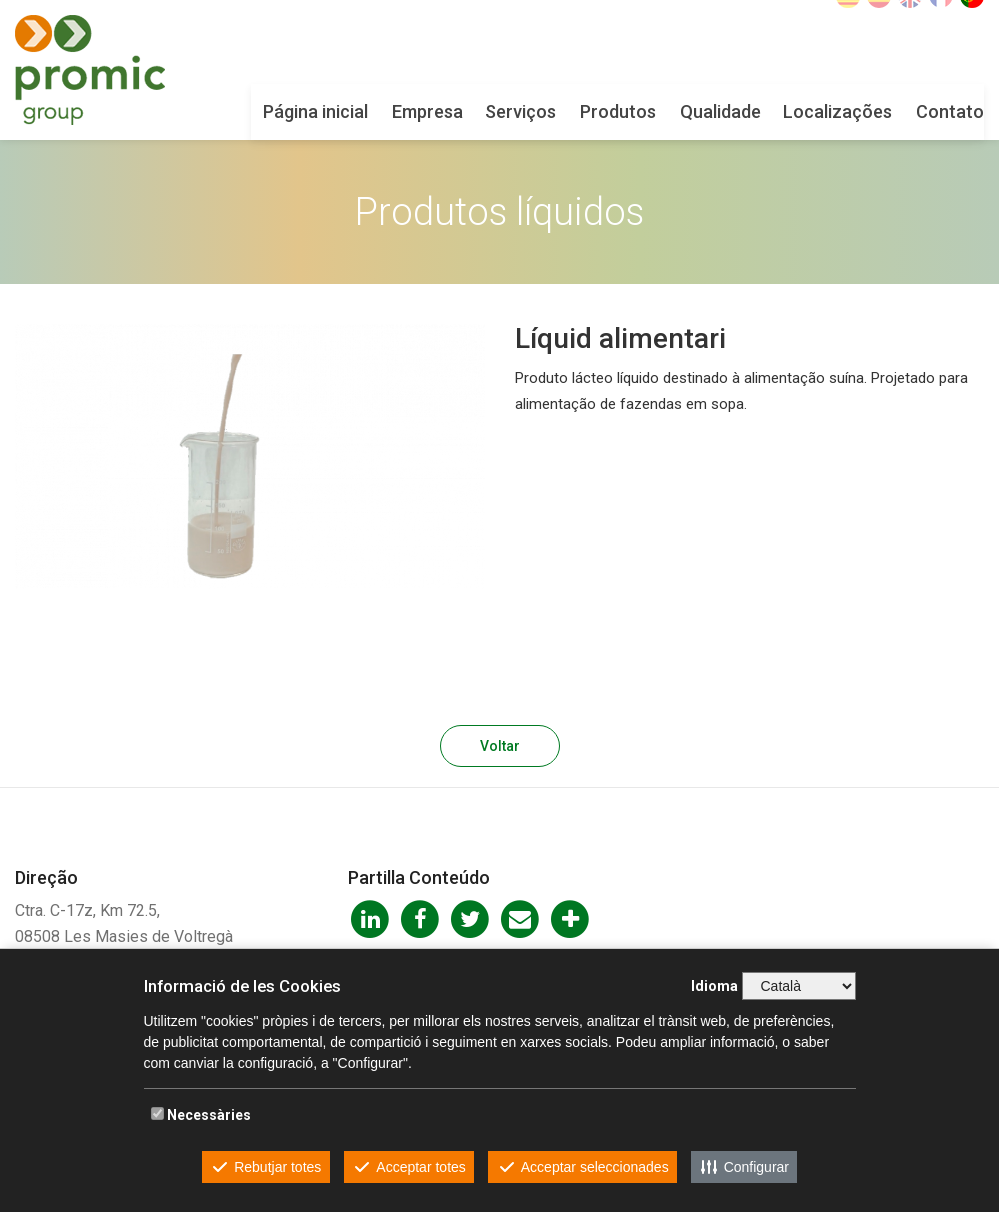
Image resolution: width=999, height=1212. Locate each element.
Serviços (520, 111)
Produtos (618, 111)
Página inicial (315, 111)
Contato (950, 111)
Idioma (714, 986)
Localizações (837, 111)
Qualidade (720, 111)
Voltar (500, 746)
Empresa (427, 111)
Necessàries (209, 1115)
